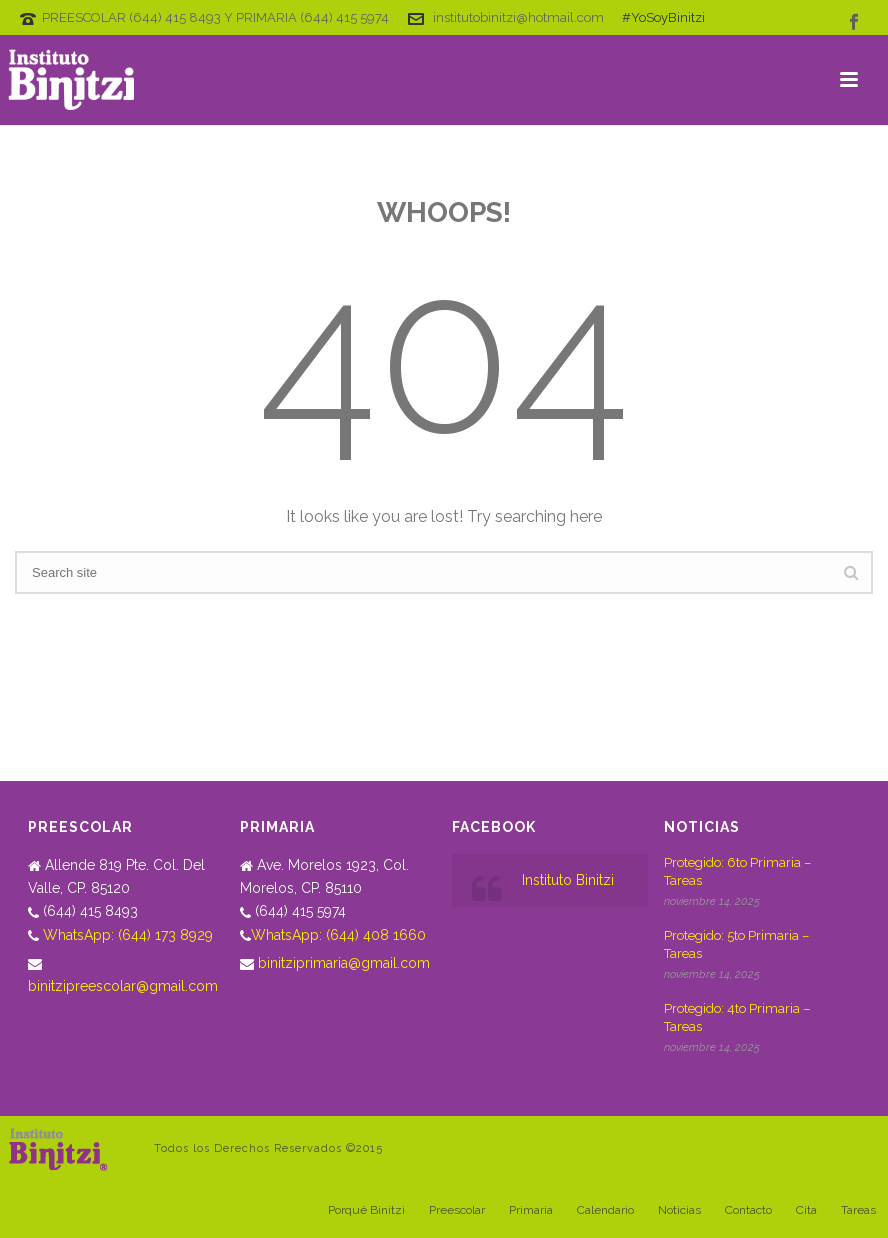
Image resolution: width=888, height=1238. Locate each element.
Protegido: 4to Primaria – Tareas (737, 1017)
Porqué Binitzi (366, 1210)
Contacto (748, 1210)
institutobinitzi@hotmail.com (518, 17)
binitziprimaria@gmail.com (344, 963)
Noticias (679, 1210)
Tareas (858, 1210)
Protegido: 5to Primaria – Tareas (736, 944)
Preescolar (457, 1210)
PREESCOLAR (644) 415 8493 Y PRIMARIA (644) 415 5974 (215, 17)
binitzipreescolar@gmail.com (123, 986)
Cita (806, 1210)
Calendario (605, 1210)
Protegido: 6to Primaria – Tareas (737, 871)
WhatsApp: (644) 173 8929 (128, 935)
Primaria (531, 1210)
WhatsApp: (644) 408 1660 (338, 935)
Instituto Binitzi (568, 880)
